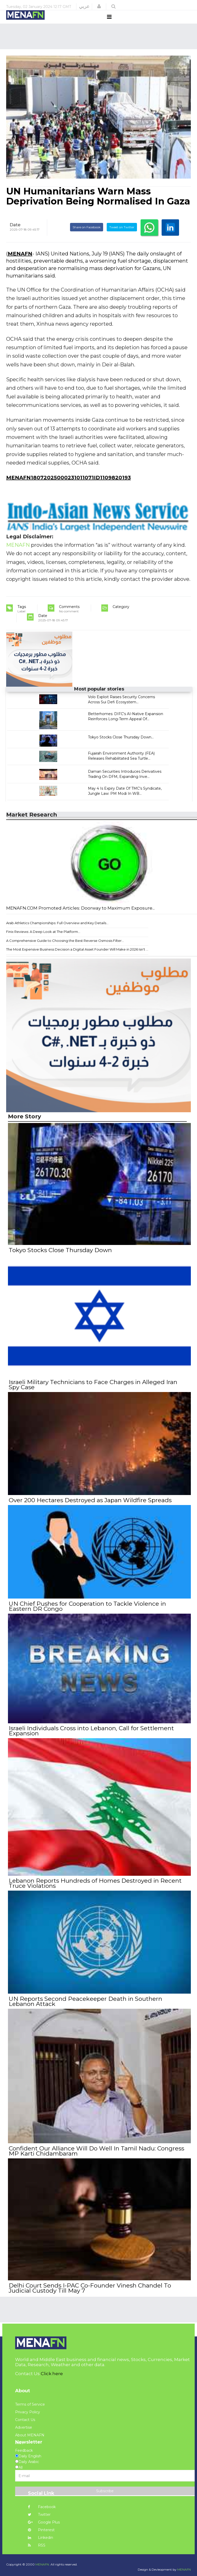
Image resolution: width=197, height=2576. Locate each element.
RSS (36, 2541)
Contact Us (25, 2416)
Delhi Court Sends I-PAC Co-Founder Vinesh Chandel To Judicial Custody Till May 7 (89, 2285)
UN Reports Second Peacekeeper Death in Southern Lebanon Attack (98, 2001)
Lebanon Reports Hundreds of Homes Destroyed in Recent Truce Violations (94, 1885)
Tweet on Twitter (121, 237)
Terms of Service (30, 2400)
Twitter (39, 2511)
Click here (52, 2369)
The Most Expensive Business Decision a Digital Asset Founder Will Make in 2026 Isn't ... (77, 959)
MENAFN (20, 263)
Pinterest (41, 2526)
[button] (99, 6)
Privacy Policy (27, 2408)
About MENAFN (29, 2431)
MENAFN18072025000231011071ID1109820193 (68, 487)
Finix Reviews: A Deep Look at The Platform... (43, 941)
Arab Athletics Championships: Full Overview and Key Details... (57, 932)
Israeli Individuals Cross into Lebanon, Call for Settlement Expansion (90, 1734)
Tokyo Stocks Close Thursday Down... (121, 746)
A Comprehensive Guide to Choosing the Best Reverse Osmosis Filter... (65, 950)
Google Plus (44, 2518)
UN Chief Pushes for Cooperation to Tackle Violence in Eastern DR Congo (98, 1610)
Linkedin (40, 2534)
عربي (84, 6)
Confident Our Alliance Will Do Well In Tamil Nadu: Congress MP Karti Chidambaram (95, 2149)
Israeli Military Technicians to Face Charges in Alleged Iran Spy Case (98, 1392)
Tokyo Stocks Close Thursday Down (59, 1259)
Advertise (23, 2424)
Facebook (42, 2503)
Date (15, 234)
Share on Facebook (87, 237)
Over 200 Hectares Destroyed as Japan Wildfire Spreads (89, 1506)
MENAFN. (42, 2560)
